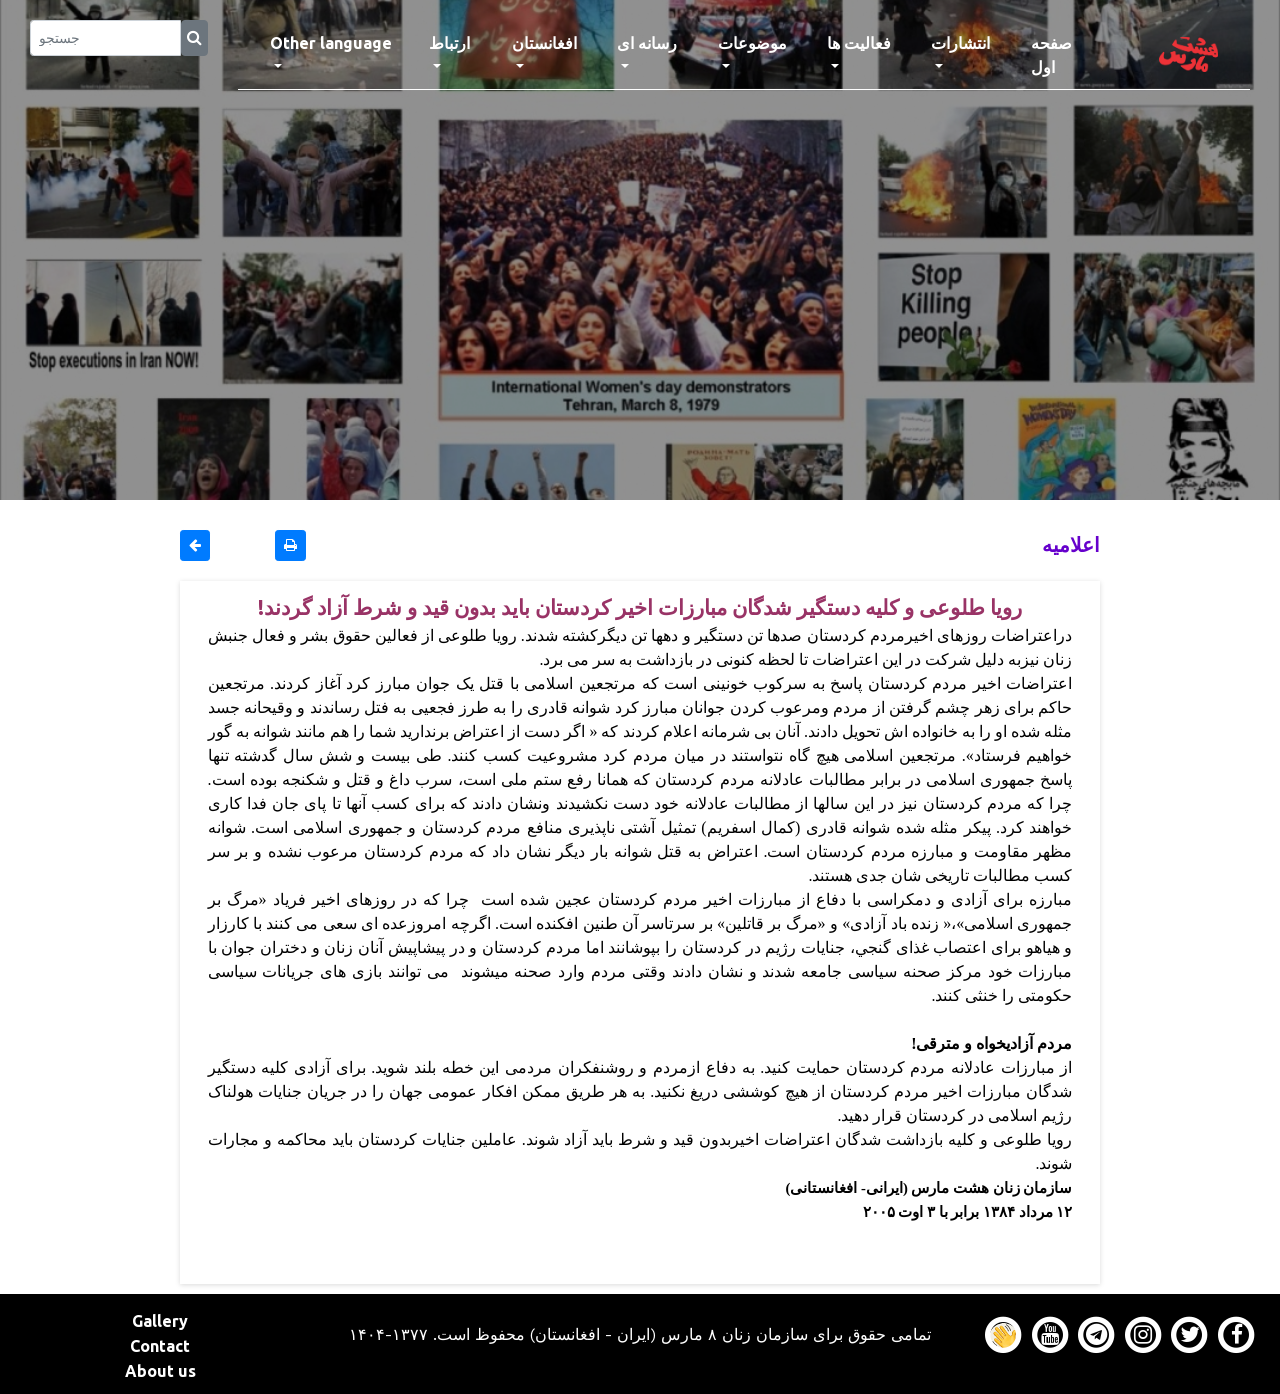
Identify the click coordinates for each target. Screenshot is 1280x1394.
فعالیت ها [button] (859, 43)
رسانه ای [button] (647, 43)
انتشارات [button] (960, 43)
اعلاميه (1071, 544)
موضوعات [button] (752, 43)
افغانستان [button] (544, 43)
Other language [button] (331, 43)
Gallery (160, 1321)
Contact (160, 1346)
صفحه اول (1070, 55)
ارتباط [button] (449, 43)
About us (160, 1371)
